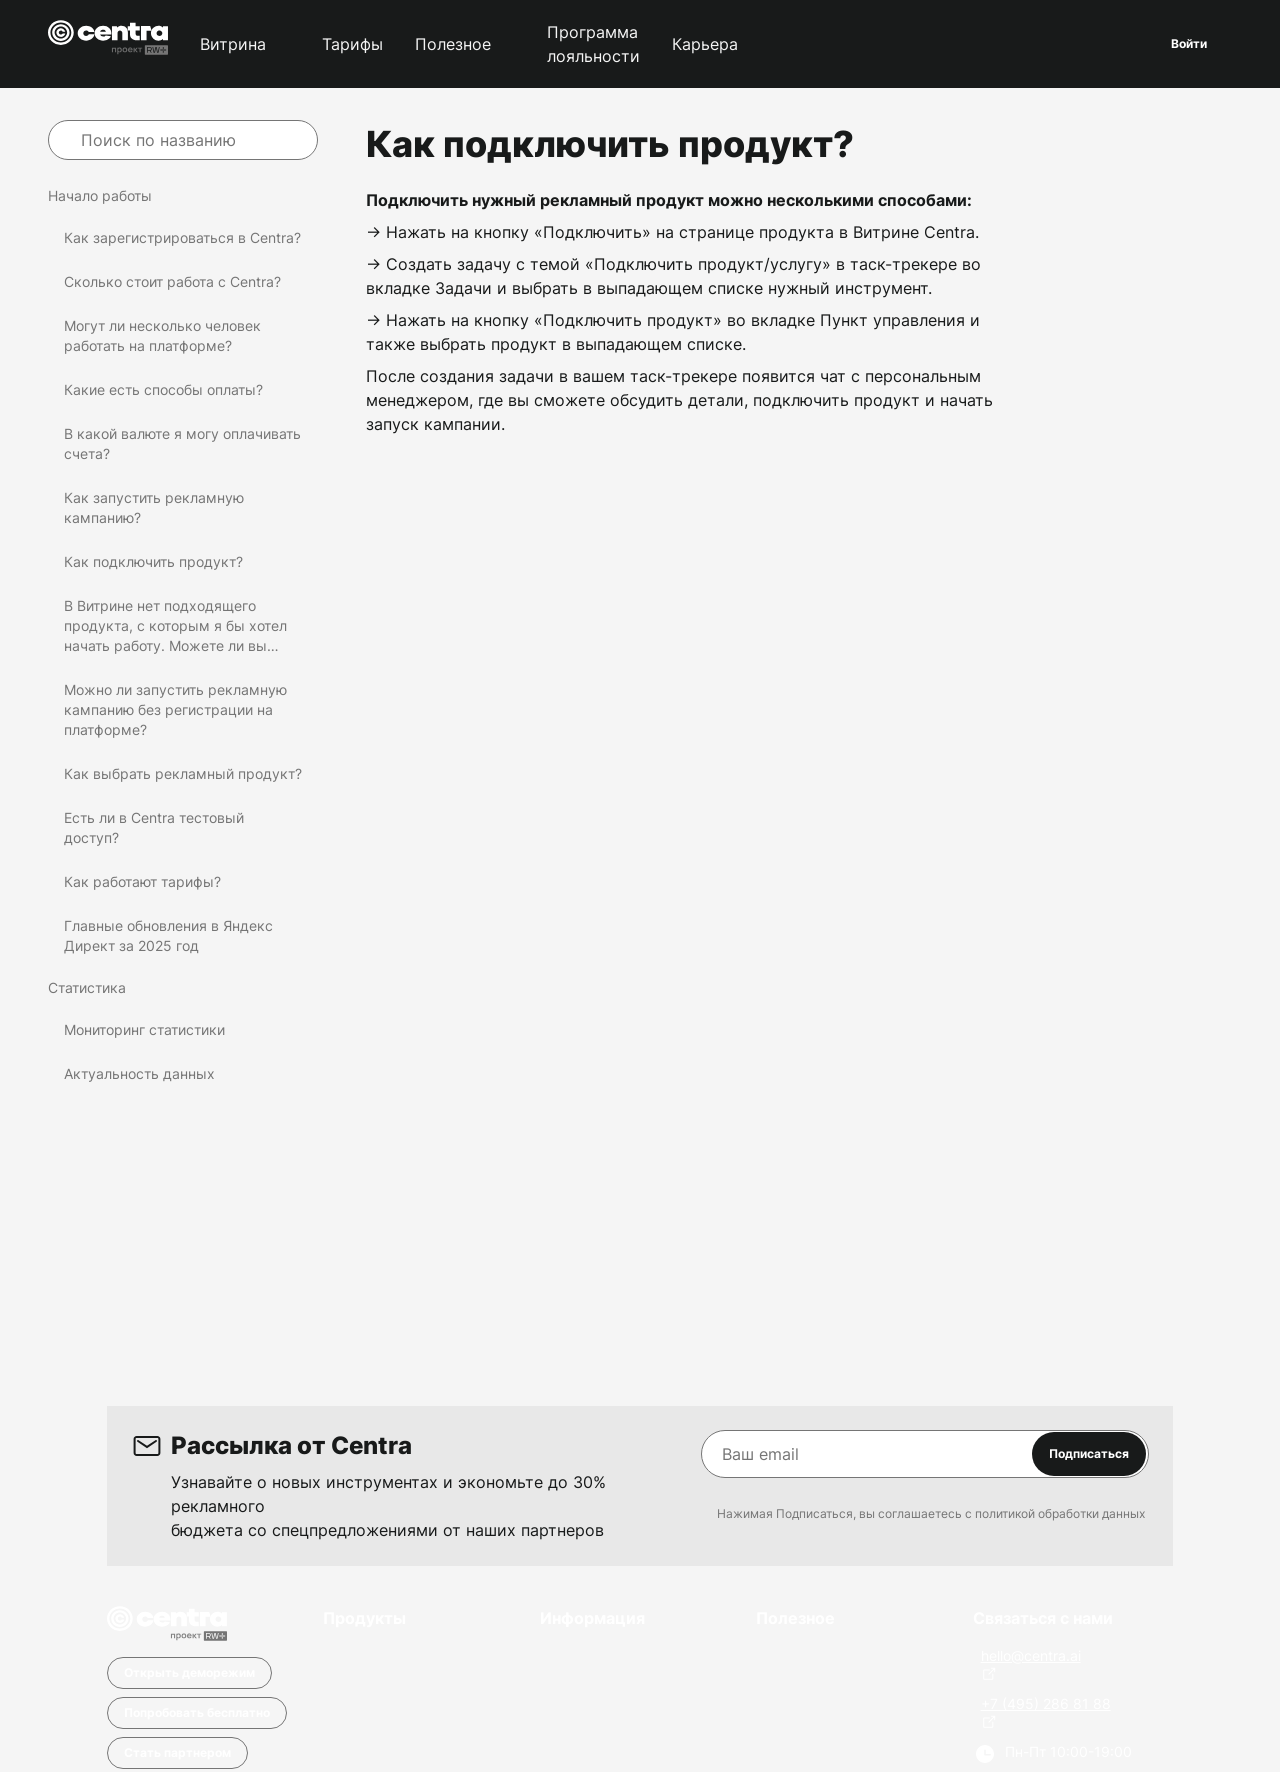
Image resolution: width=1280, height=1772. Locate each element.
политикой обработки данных (1060, 1513)
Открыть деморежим (189, 1672)
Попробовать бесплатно (197, 1712)
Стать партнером (177, 1752)
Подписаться (1089, 1453)
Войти (1189, 43)
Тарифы (352, 44)
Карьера (705, 44)
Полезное (453, 44)
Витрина (233, 44)
